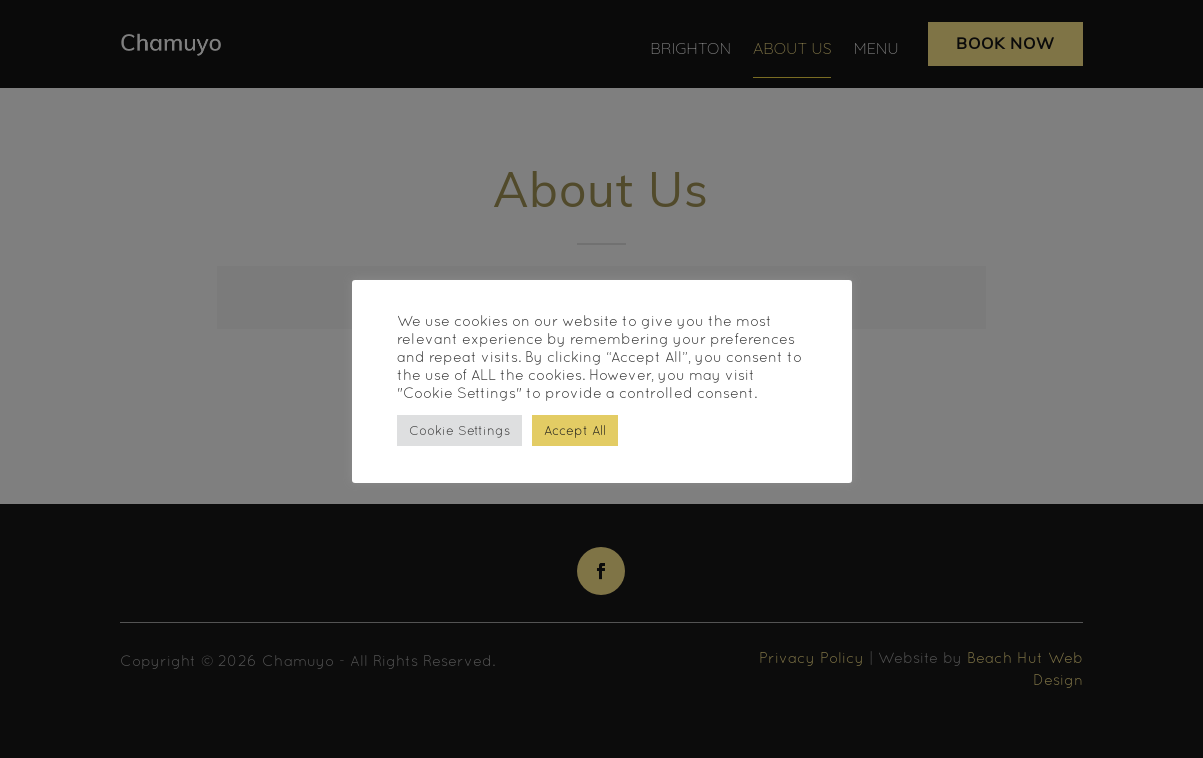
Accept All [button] (575, 430)
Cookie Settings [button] (459, 430)
